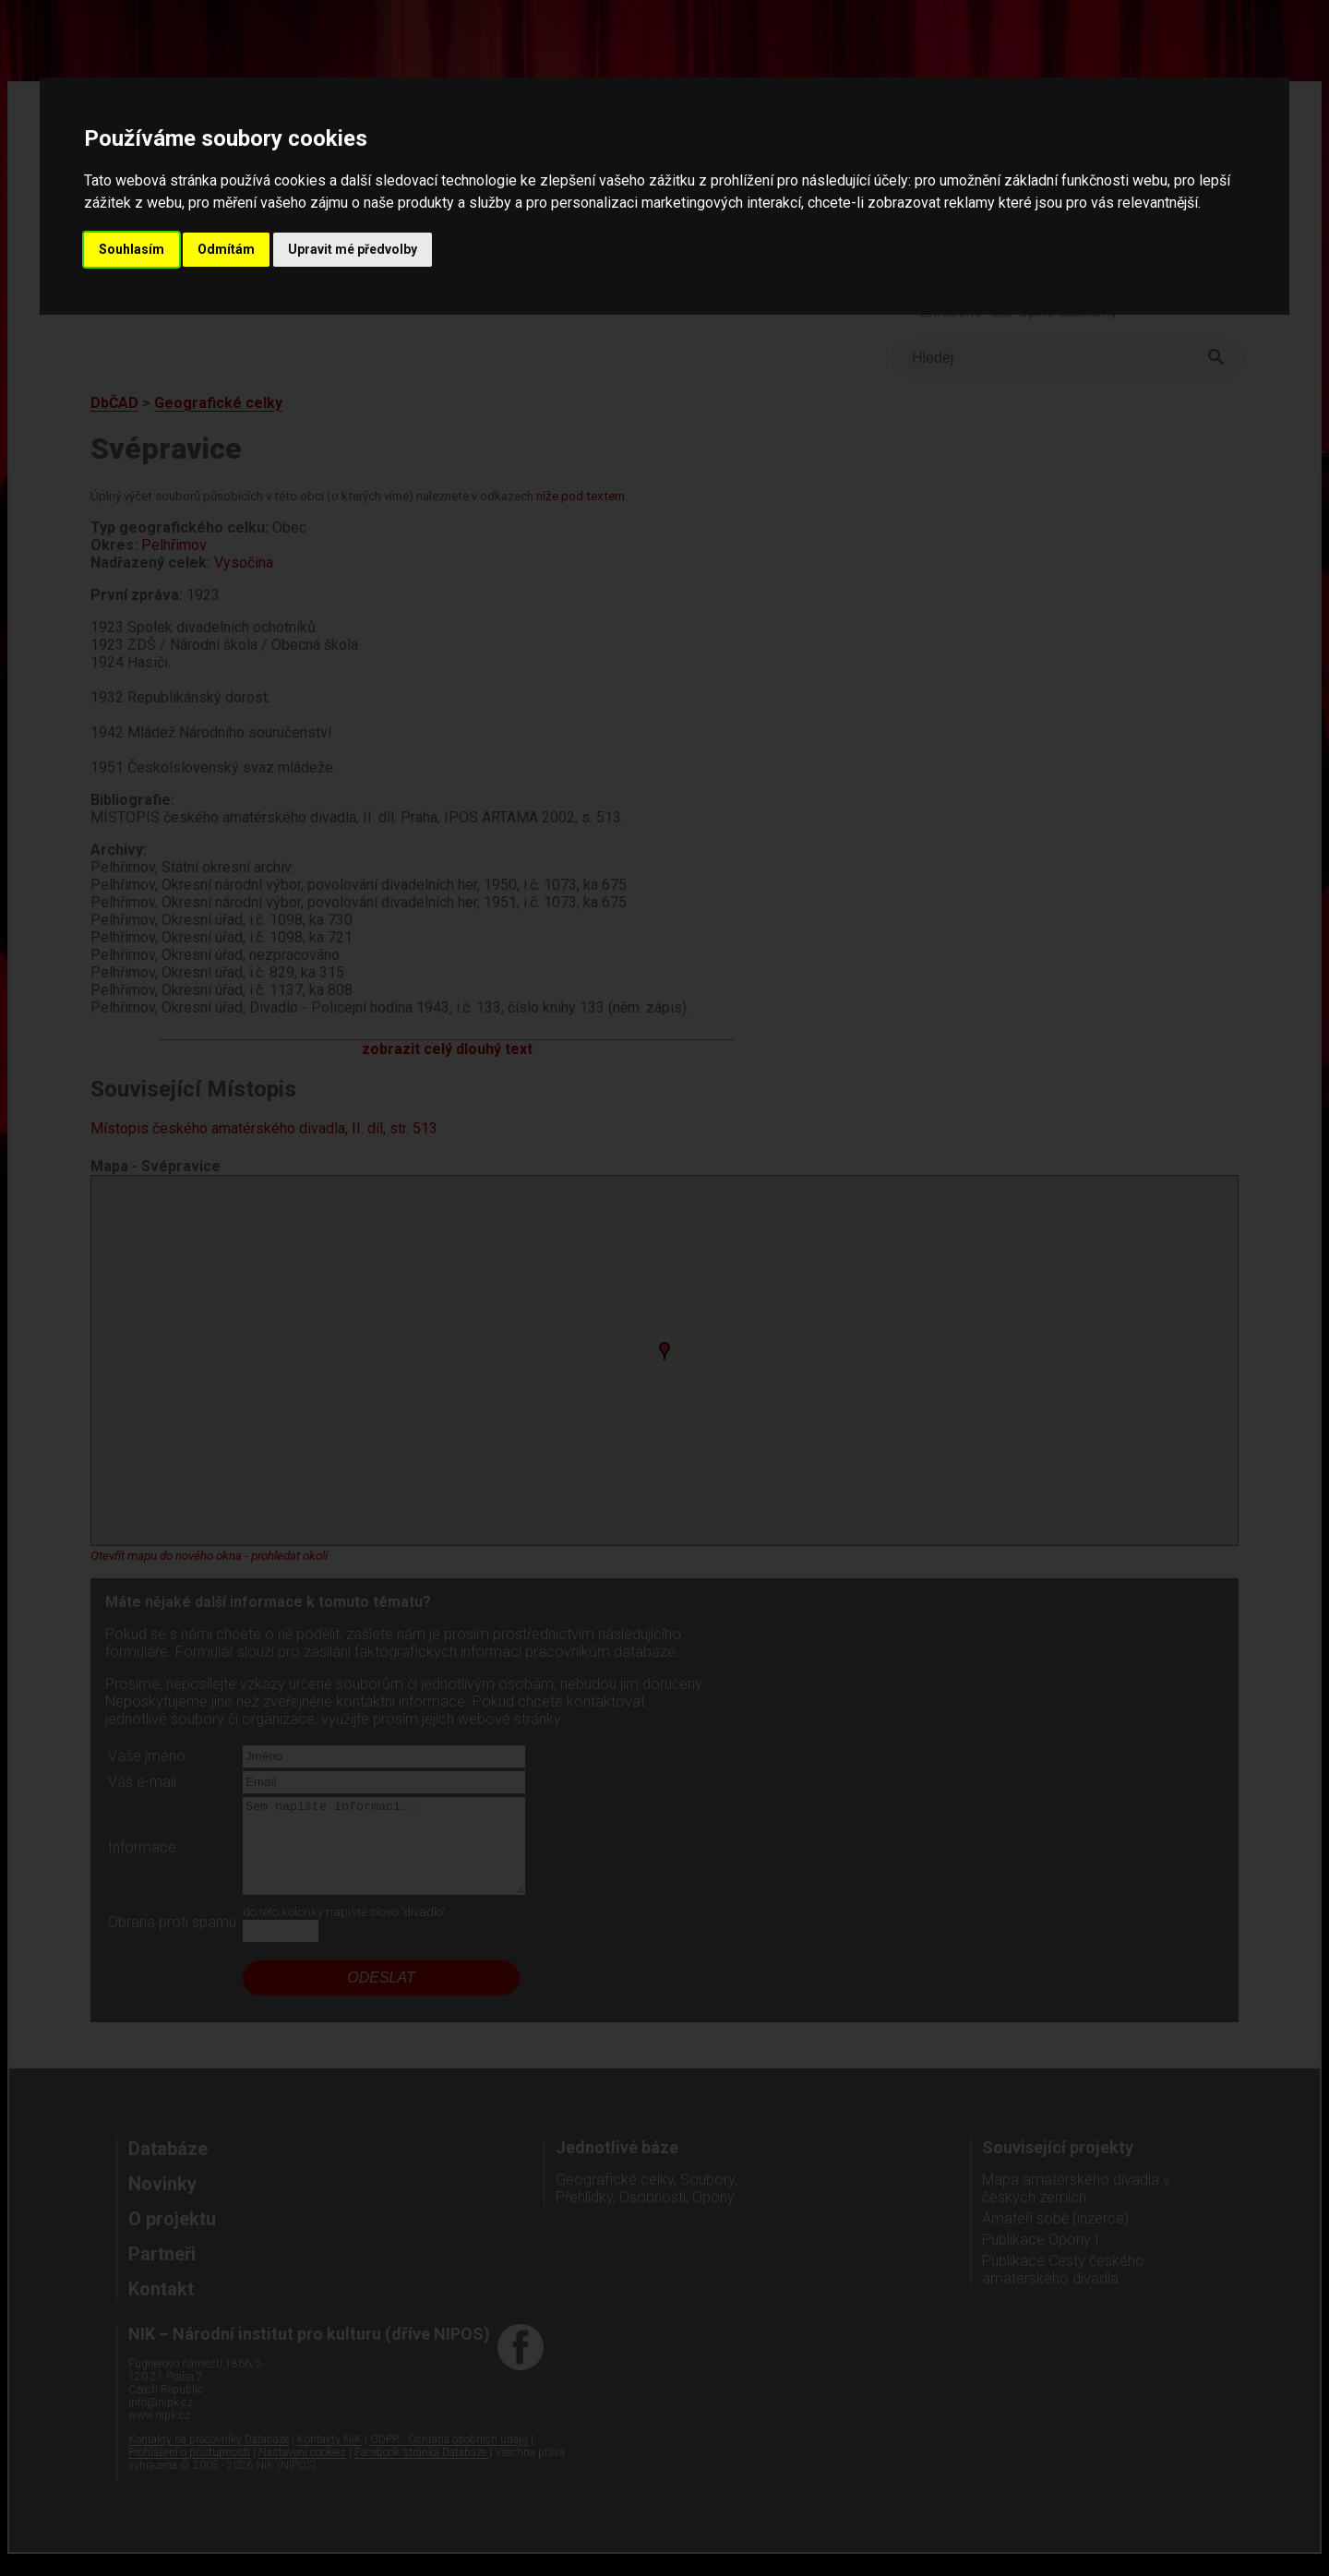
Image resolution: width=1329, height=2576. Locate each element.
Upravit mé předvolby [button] (352, 249)
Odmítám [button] (226, 249)
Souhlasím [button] (131, 249)
